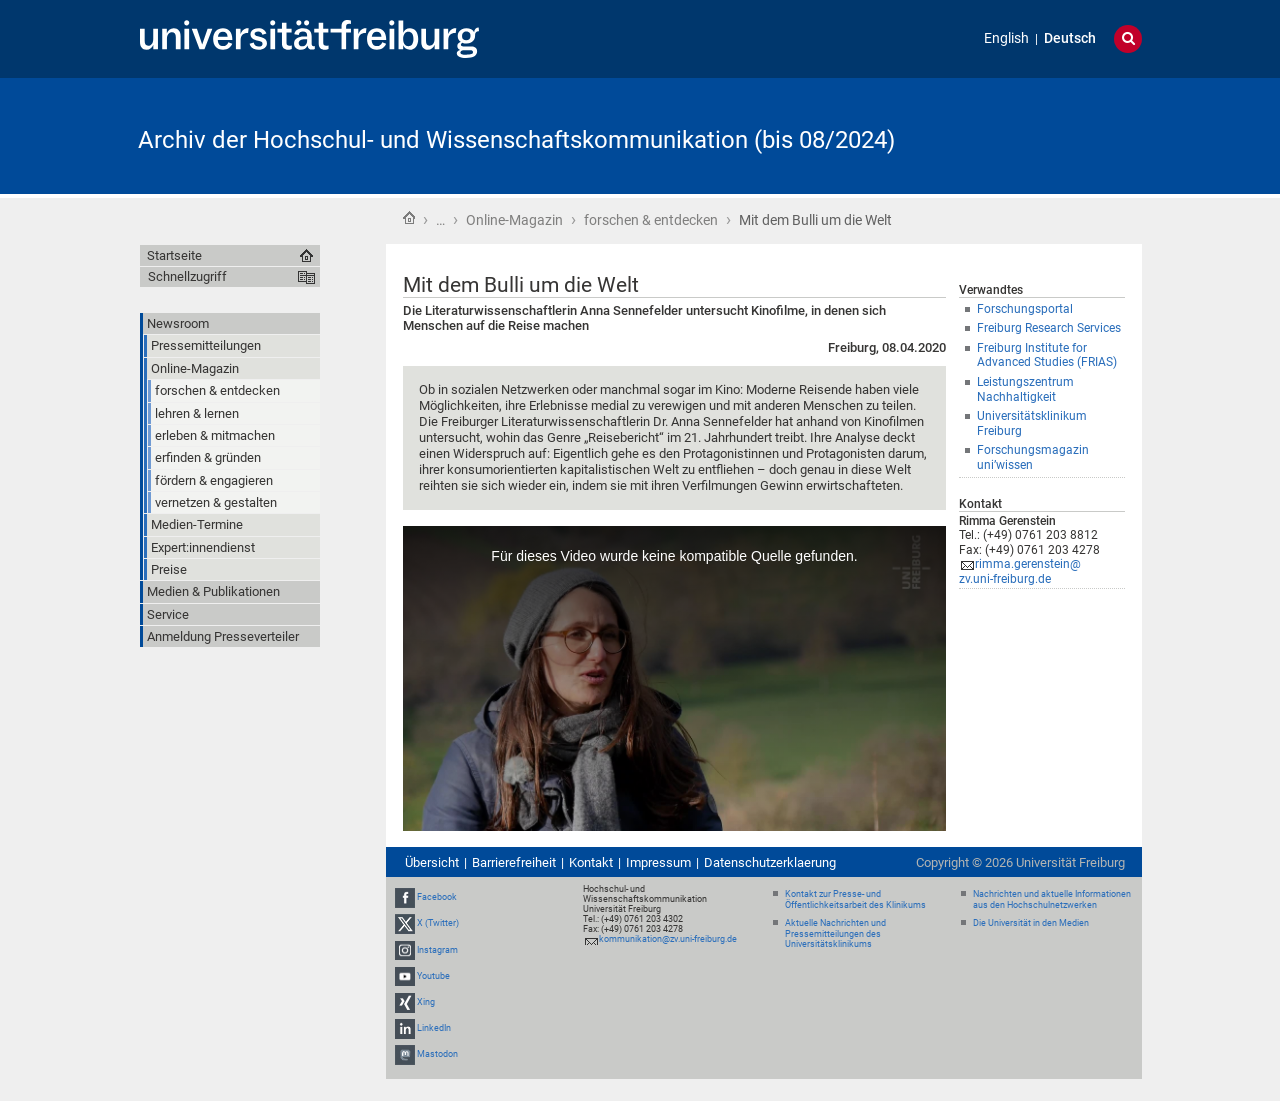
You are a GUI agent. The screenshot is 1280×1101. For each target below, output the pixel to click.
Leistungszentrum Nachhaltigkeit (1025, 389)
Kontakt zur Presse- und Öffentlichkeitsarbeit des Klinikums (855, 899)
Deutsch (1070, 38)
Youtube (433, 976)
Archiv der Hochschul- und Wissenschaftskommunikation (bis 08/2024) (516, 140)
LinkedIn (434, 1028)
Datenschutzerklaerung (770, 862)
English (1006, 38)
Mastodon (437, 1055)
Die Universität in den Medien (1031, 923)
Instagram (437, 950)
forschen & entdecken (651, 220)
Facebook (437, 897)
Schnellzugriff (187, 276)
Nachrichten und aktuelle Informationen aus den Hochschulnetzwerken (1052, 899)
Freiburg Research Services (1049, 328)
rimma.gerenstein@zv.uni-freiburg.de (1020, 571)
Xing (426, 1002)
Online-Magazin (514, 220)
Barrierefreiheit (514, 862)
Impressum (658, 862)
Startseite (409, 218)
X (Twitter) (438, 923)
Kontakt (591, 862)
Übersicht (432, 862)
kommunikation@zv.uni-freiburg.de (668, 939)
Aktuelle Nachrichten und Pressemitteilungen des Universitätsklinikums (835, 934)
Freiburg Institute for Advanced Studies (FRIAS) (1047, 355)
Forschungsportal (1025, 309)
